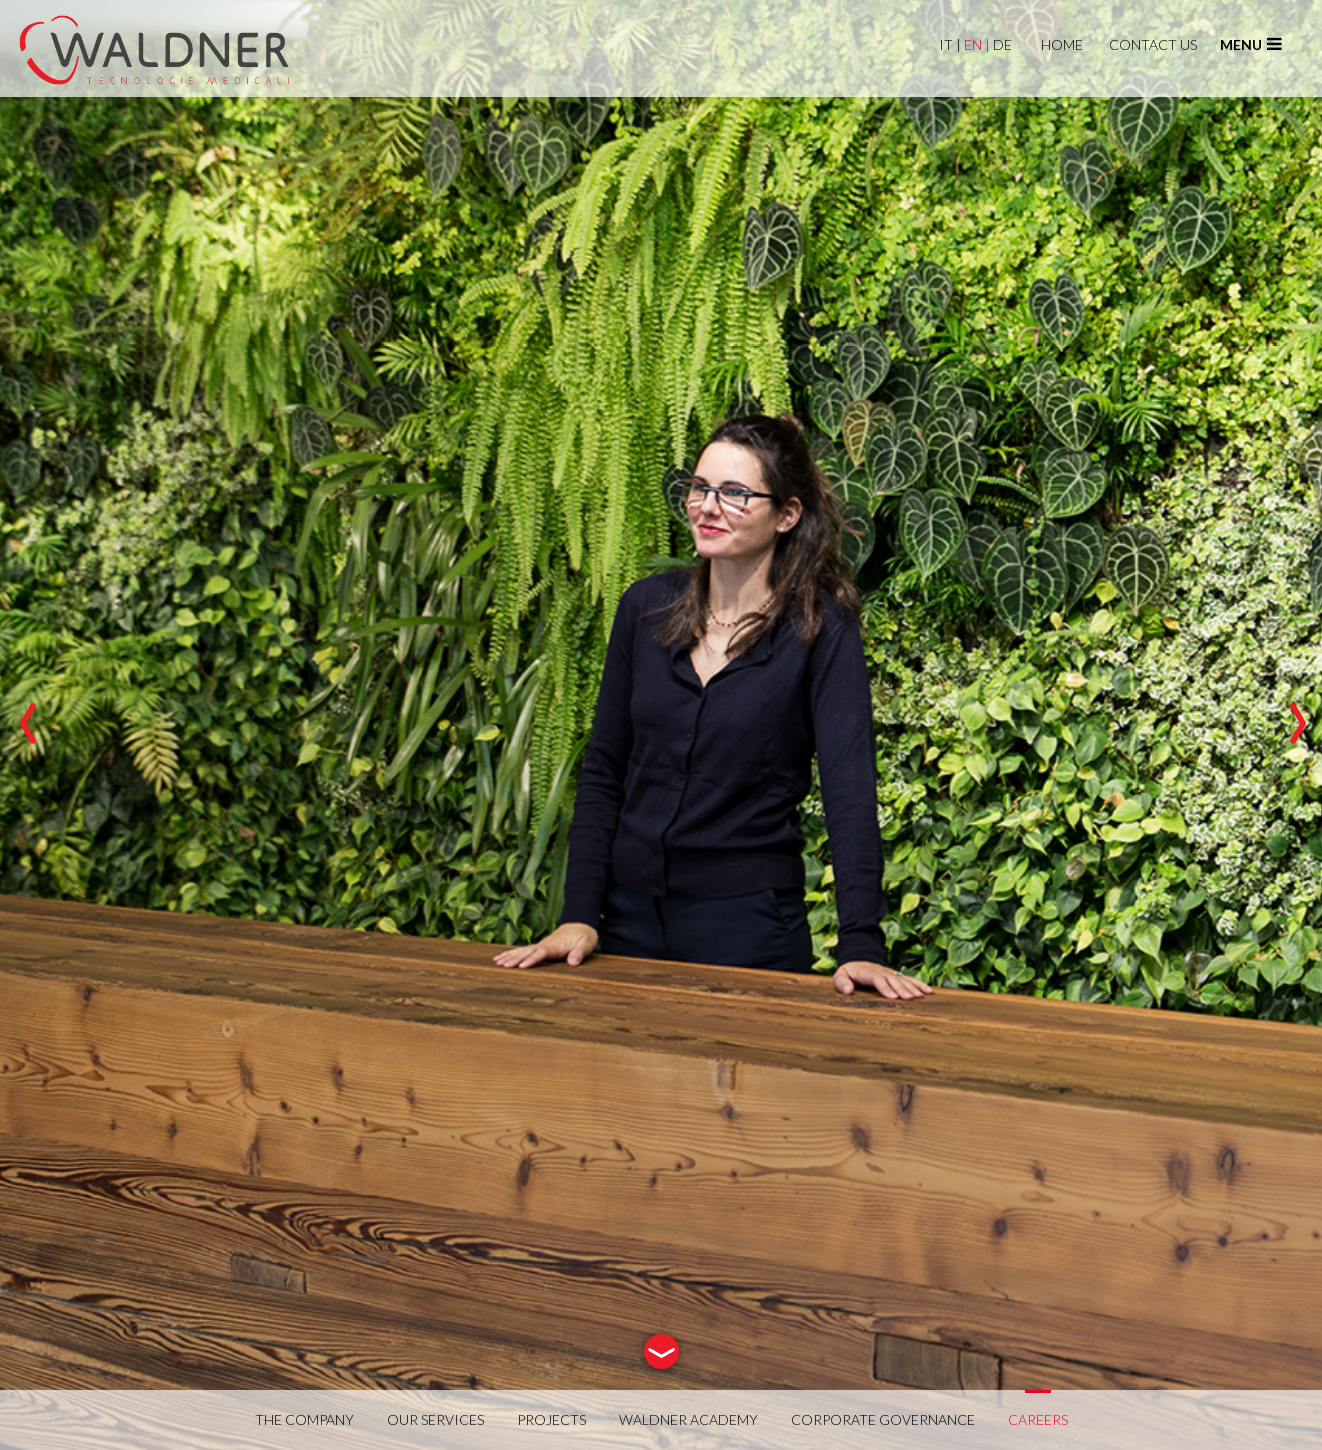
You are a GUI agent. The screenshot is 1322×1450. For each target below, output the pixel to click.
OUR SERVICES (435, 1419)
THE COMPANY (304, 1419)
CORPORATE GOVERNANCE (883, 1419)
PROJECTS (551, 1419)
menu (1251, 44)
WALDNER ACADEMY (688, 1419)
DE (1004, 44)
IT (950, 44)
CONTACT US (1153, 44)
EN (977, 44)
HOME (1062, 44)
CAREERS (1038, 1419)
